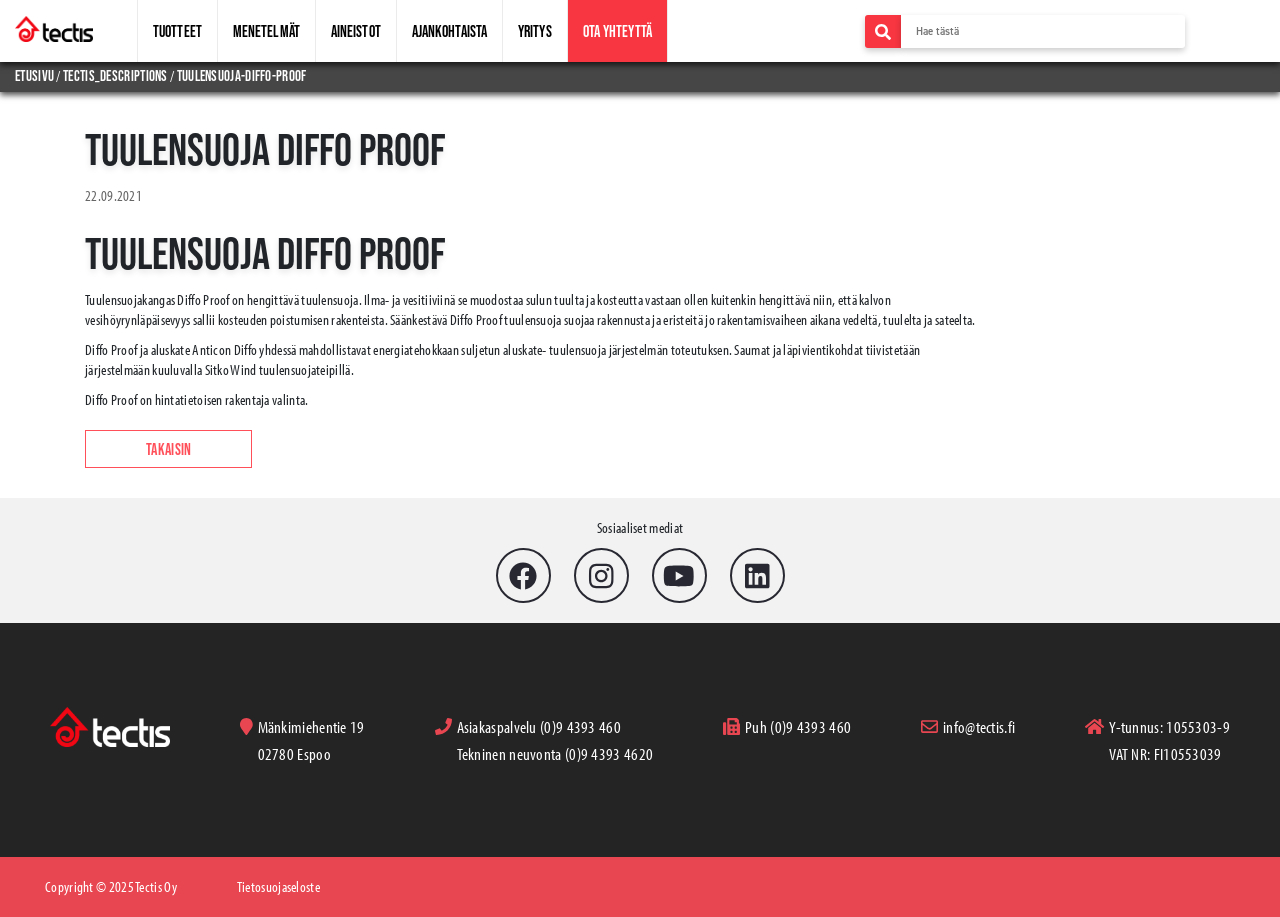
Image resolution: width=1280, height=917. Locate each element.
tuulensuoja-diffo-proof (242, 75)
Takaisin (168, 449)
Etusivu (35, 75)
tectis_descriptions (115, 75)
